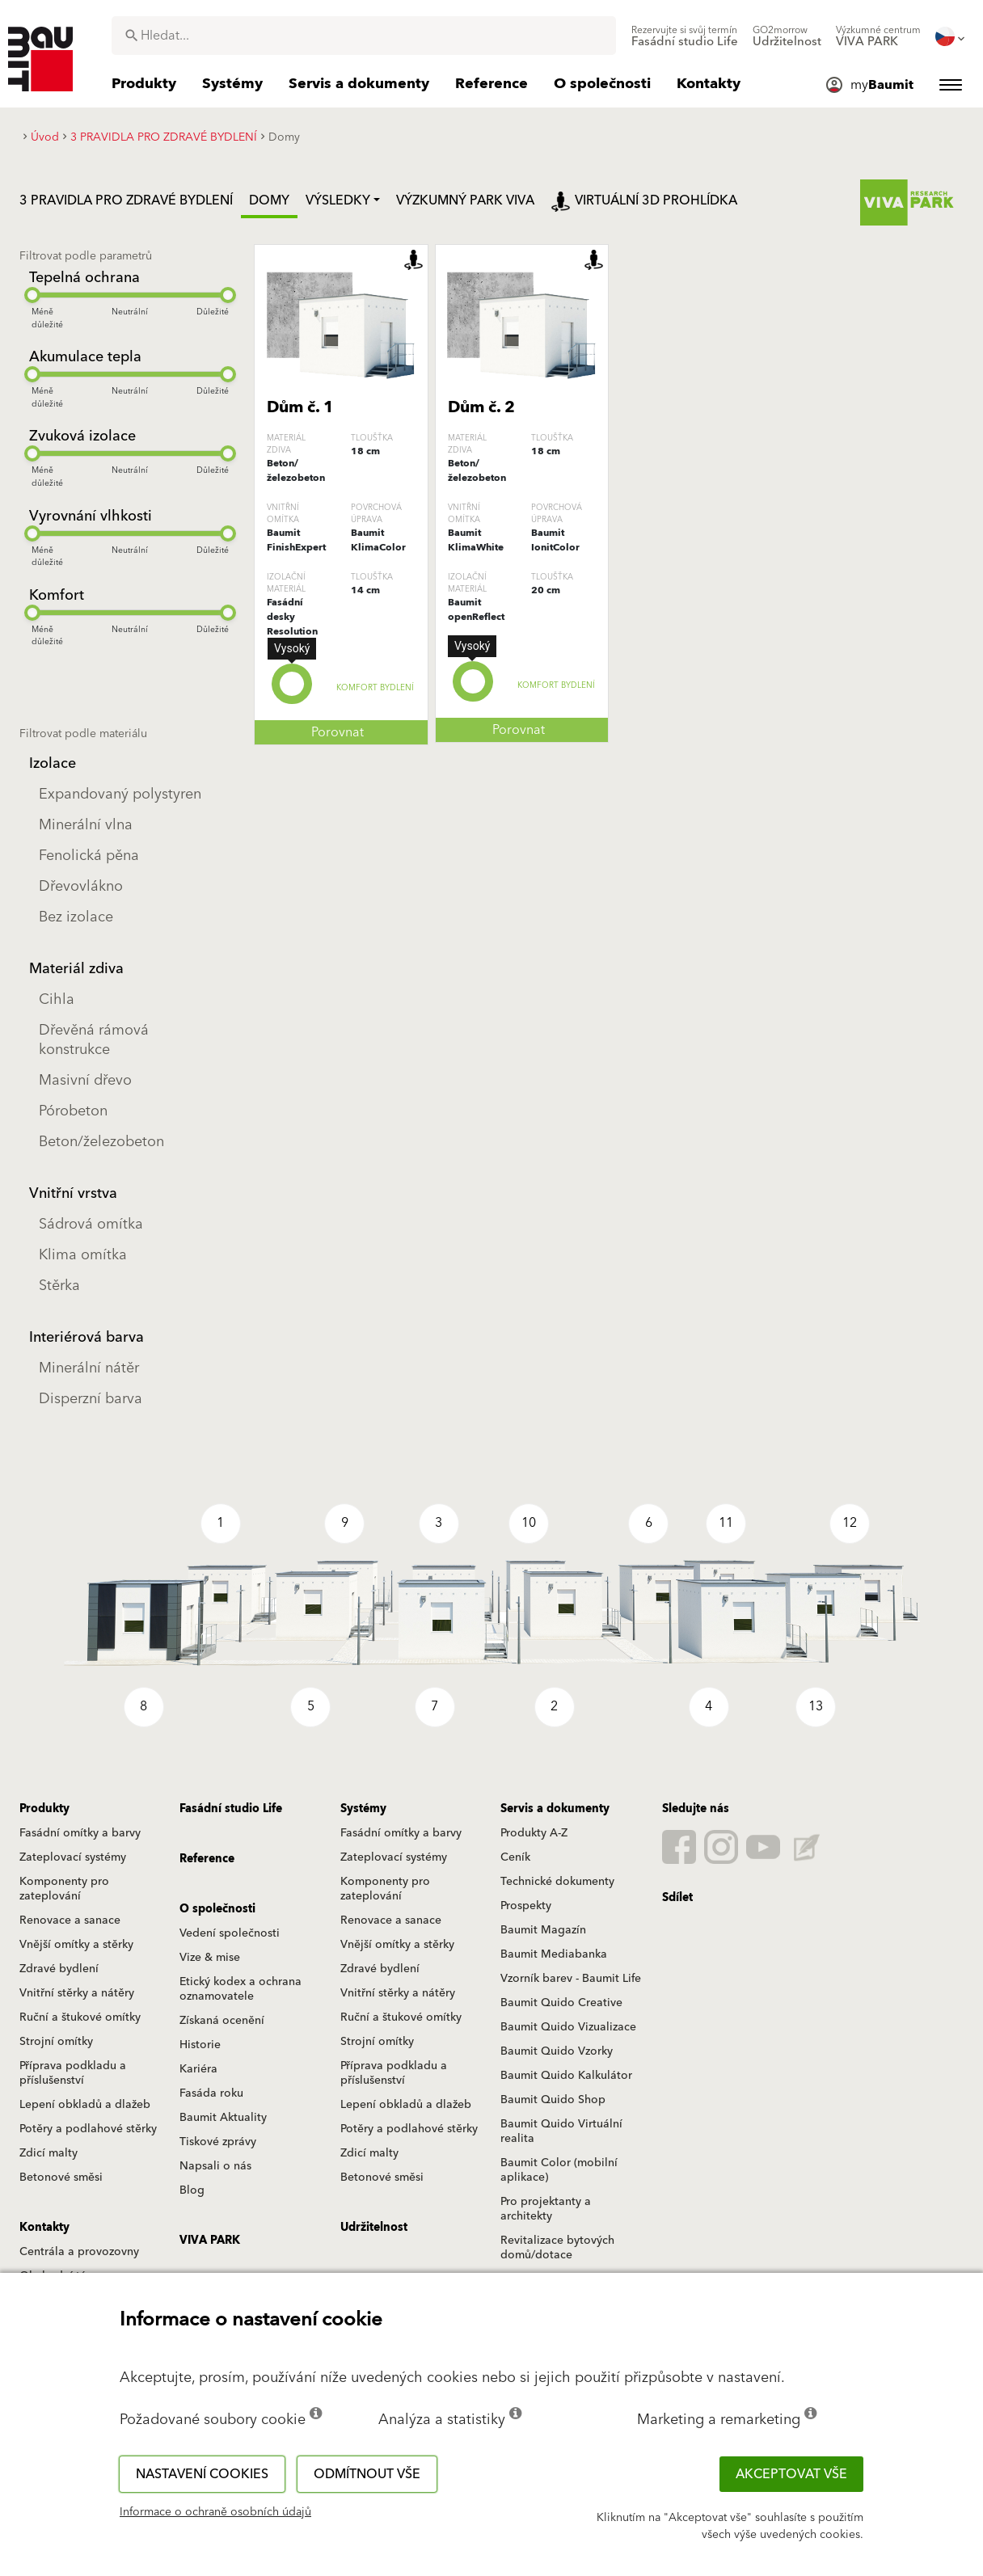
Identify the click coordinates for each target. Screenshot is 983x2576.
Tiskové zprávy (217, 2142)
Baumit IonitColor (555, 540)
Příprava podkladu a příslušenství (72, 2073)
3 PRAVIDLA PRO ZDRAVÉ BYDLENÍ (126, 200)
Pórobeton (73, 1111)
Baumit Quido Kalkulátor (566, 2075)
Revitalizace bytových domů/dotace (557, 2248)
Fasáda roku (211, 2093)
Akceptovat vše (791, 2474)
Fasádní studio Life (230, 1809)
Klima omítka (83, 1254)
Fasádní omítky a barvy (80, 1833)
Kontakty (44, 2227)
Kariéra (198, 2069)
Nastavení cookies (202, 2474)
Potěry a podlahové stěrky (88, 2129)
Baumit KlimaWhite (476, 540)
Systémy (363, 1809)
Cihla (56, 999)
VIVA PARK (209, 2240)
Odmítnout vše (367, 2474)
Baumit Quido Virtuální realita (561, 2131)
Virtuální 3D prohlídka (644, 200)
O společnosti (217, 1909)
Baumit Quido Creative (561, 2003)
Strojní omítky (56, 2041)
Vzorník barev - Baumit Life (570, 1978)
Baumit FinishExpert (296, 540)
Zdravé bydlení (59, 1969)
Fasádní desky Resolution (292, 617)
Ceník (515, 1857)
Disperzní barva (90, 1398)
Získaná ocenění (221, 2020)
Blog (192, 2190)
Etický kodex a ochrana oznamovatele (240, 1989)
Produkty (44, 1809)
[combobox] (364, 35)
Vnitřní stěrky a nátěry (76, 1993)
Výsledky (338, 200)
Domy (269, 200)
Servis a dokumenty (555, 1809)
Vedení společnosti (229, 1933)
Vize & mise (209, 1957)
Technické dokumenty (557, 1881)
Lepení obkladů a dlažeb (84, 2104)
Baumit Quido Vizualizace (568, 2027)
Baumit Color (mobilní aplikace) (559, 2170)
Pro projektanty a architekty (545, 2209)
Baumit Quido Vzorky (556, 2051)
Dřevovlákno (81, 886)
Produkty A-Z (533, 1833)
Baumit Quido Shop (552, 2100)
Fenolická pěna (89, 855)
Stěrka (59, 1285)
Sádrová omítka (91, 1224)
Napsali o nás (215, 2166)
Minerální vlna (86, 824)
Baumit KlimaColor (378, 540)
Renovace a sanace (69, 1920)
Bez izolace (76, 917)
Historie (200, 2045)
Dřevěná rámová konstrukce (94, 1040)
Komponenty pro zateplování (64, 1889)
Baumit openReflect (476, 610)
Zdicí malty (48, 2153)
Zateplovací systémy (72, 1857)
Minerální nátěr (89, 1368)
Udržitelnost (373, 2227)
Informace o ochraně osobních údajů (215, 2512)
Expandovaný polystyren (120, 794)
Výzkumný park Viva (465, 200)
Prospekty (525, 1906)
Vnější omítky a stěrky (76, 1944)
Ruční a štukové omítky (80, 2017)
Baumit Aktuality (223, 2117)
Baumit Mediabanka (553, 1954)
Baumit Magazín (543, 1930)
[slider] (32, 295)
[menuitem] (684, 36)
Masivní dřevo (85, 1080)
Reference (206, 1859)
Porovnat (337, 732)
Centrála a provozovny (79, 2252)
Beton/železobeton (101, 1141)
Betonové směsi (61, 2177)
